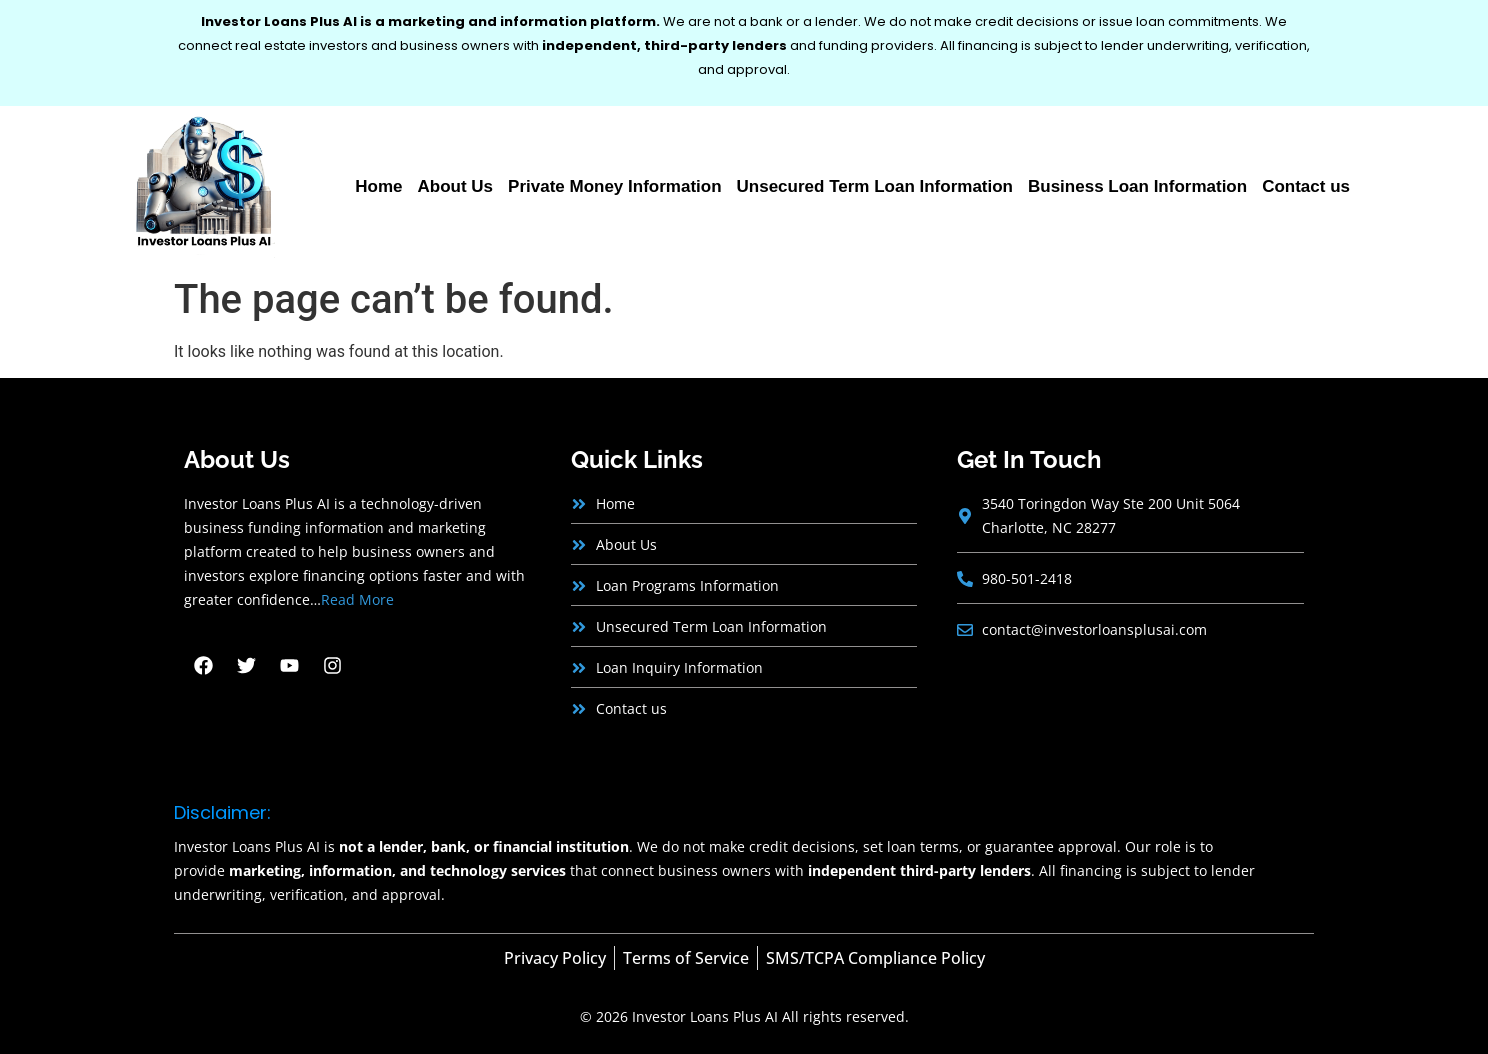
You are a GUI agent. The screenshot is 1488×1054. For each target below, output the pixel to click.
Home (378, 186)
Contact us (1306, 186)
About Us (456, 186)
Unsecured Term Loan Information (875, 186)
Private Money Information (614, 186)
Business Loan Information (1137, 186)
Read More (357, 599)
